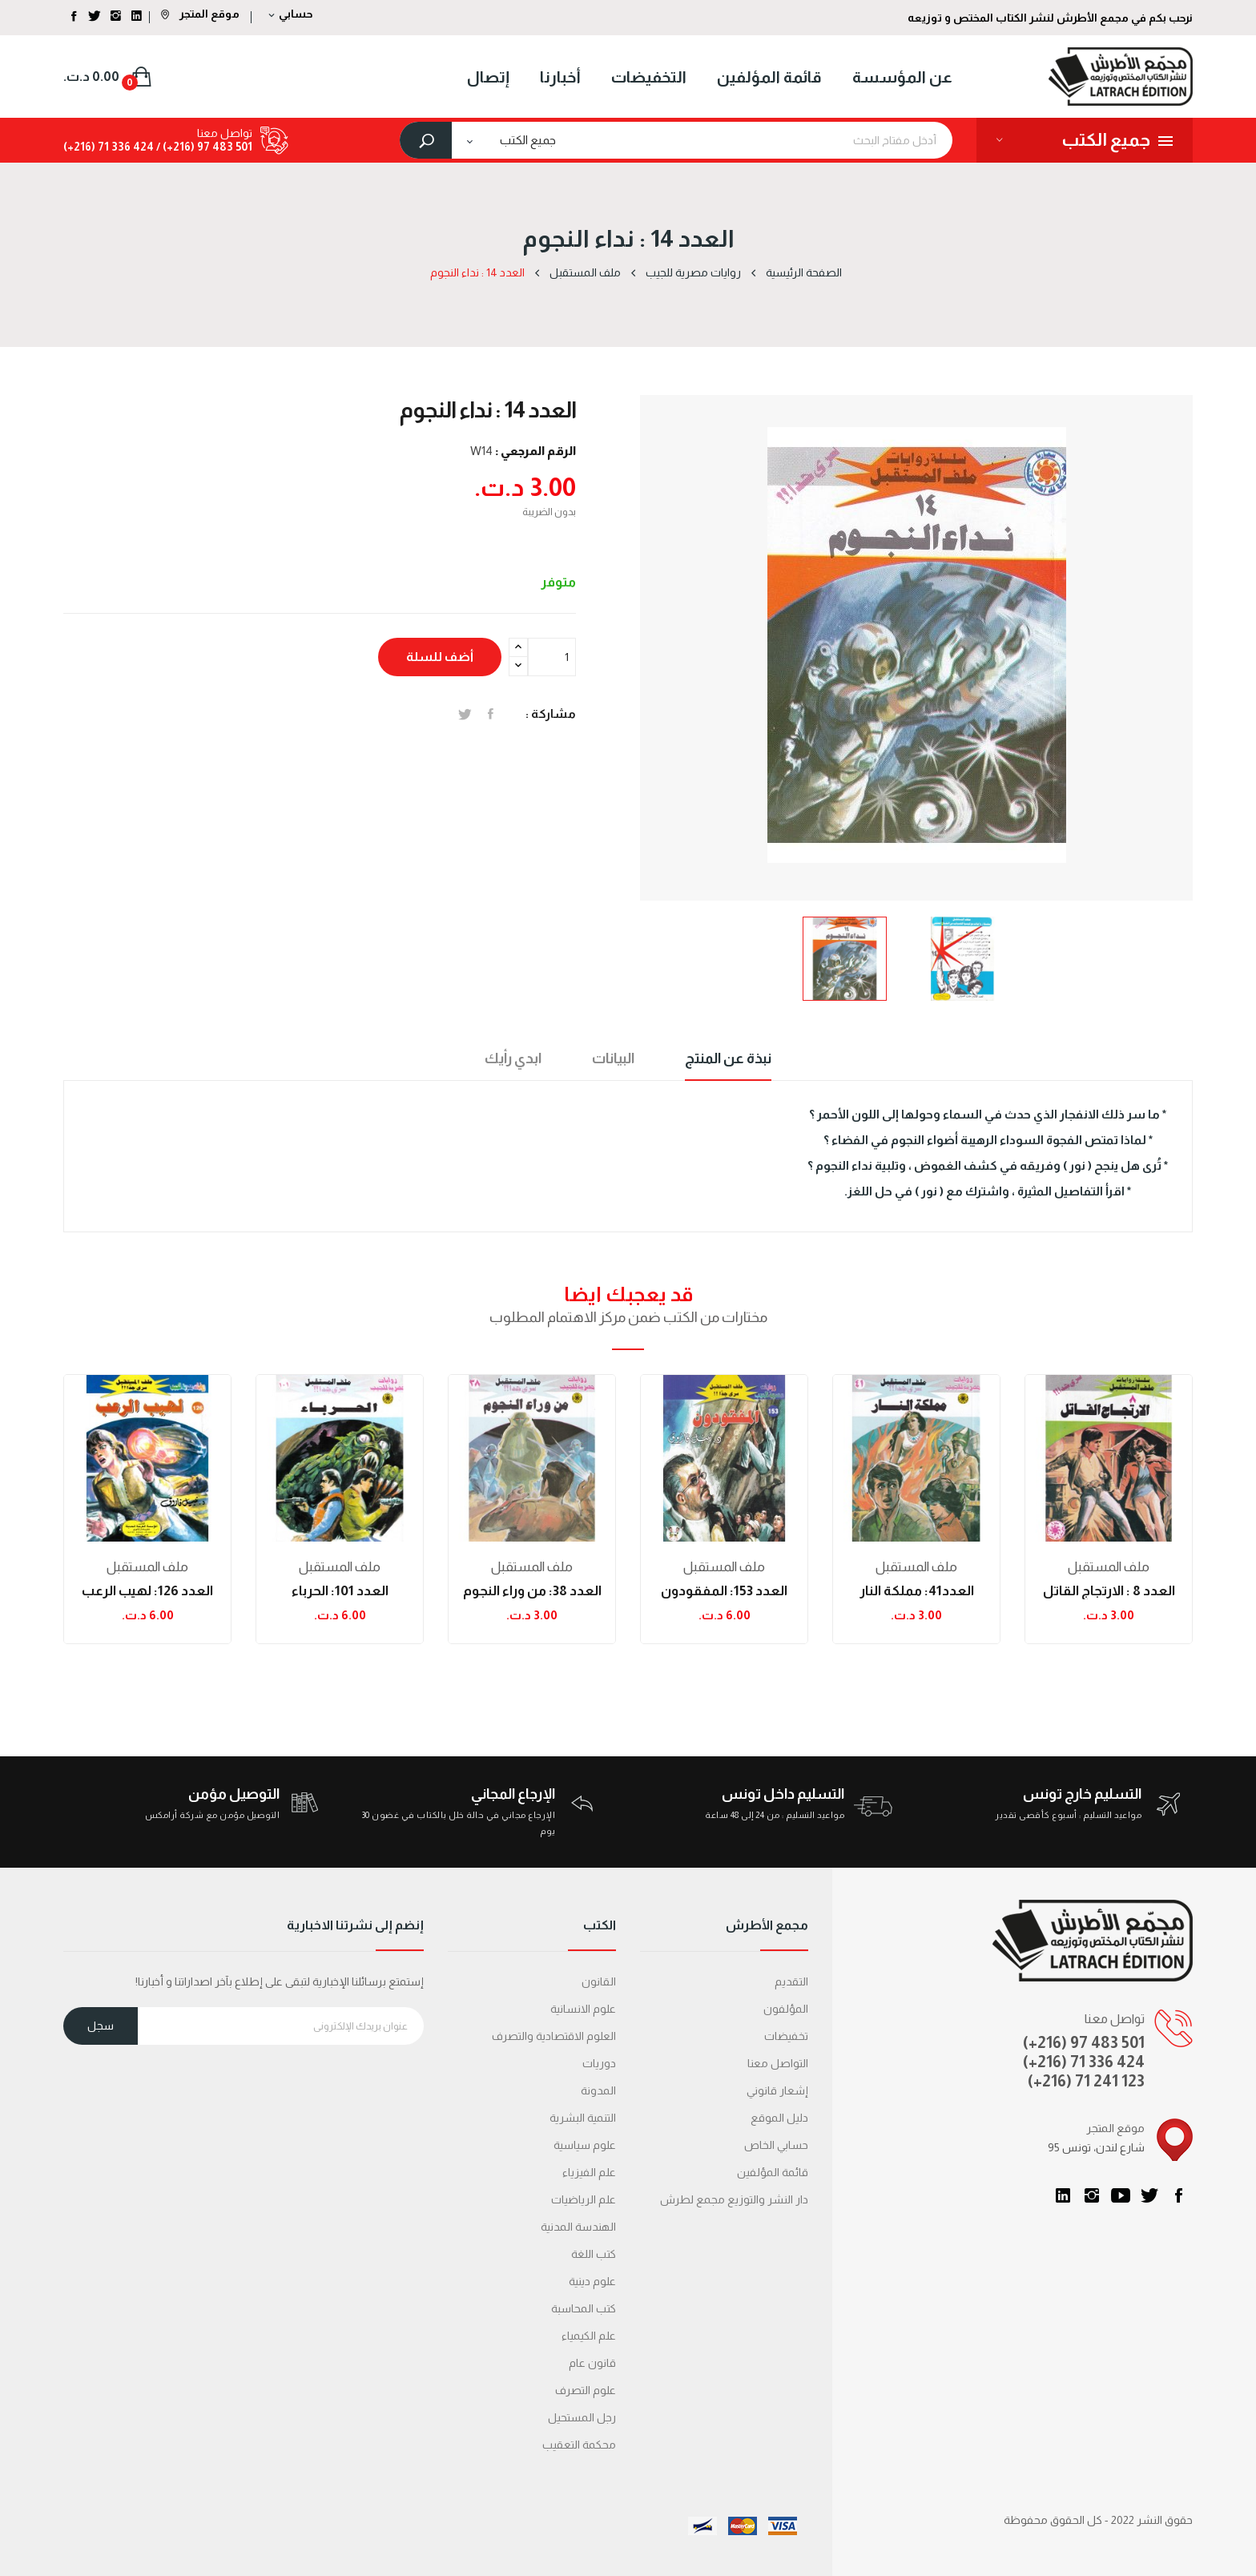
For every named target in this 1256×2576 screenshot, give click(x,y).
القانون (599, 1981)
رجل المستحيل (582, 2417)
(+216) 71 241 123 (1086, 2081)
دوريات (599, 2063)
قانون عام (592, 2362)
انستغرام (1091, 2195)
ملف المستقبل (147, 1566)
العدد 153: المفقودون (724, 1590)
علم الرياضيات (583, 2199)
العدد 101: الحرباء (340, 1590)
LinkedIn (1063, 2195)
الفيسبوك (1178, 2195)
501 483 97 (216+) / (203, 146)
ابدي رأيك (513, 1058)
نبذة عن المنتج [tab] (728, 1058)
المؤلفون (785, 2008)
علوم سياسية (585, 2145)
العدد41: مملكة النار (916, 1590)
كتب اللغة (593, 2253)
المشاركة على (490, 714)
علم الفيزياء (589, 2172)
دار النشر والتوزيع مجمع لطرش (734, 2199)
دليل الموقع (779, 2117)
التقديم (791, 1981)
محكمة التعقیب (579, 2444)
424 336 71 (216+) (108, 146)
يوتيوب (1120, 2195)
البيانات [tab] (613, 1058)
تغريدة (465, 714)
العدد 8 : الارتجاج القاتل (1109, 1590)
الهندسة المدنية (578, 2226)
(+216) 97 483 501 (1084, 2042)
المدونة (598, 2090)
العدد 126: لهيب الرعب (147, 1590)
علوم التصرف (585, 2390)
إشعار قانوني (777, 2090)
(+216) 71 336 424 (1084, 2061)
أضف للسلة (439, 656)
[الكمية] (552, 657)
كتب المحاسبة (583, 2308)
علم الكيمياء (589, 2335)
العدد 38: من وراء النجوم (532, 1590)
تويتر (1149, 2195)
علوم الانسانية (583, 2008)
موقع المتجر (200, 13)
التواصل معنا (777, 2063)
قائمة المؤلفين (772, 2172)
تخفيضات (786, 2036)
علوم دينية (592, 2281)
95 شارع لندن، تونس (1096, 2147)
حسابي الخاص (776, 2145)
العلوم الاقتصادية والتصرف (554, 2036)
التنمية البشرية (583, 2117)
